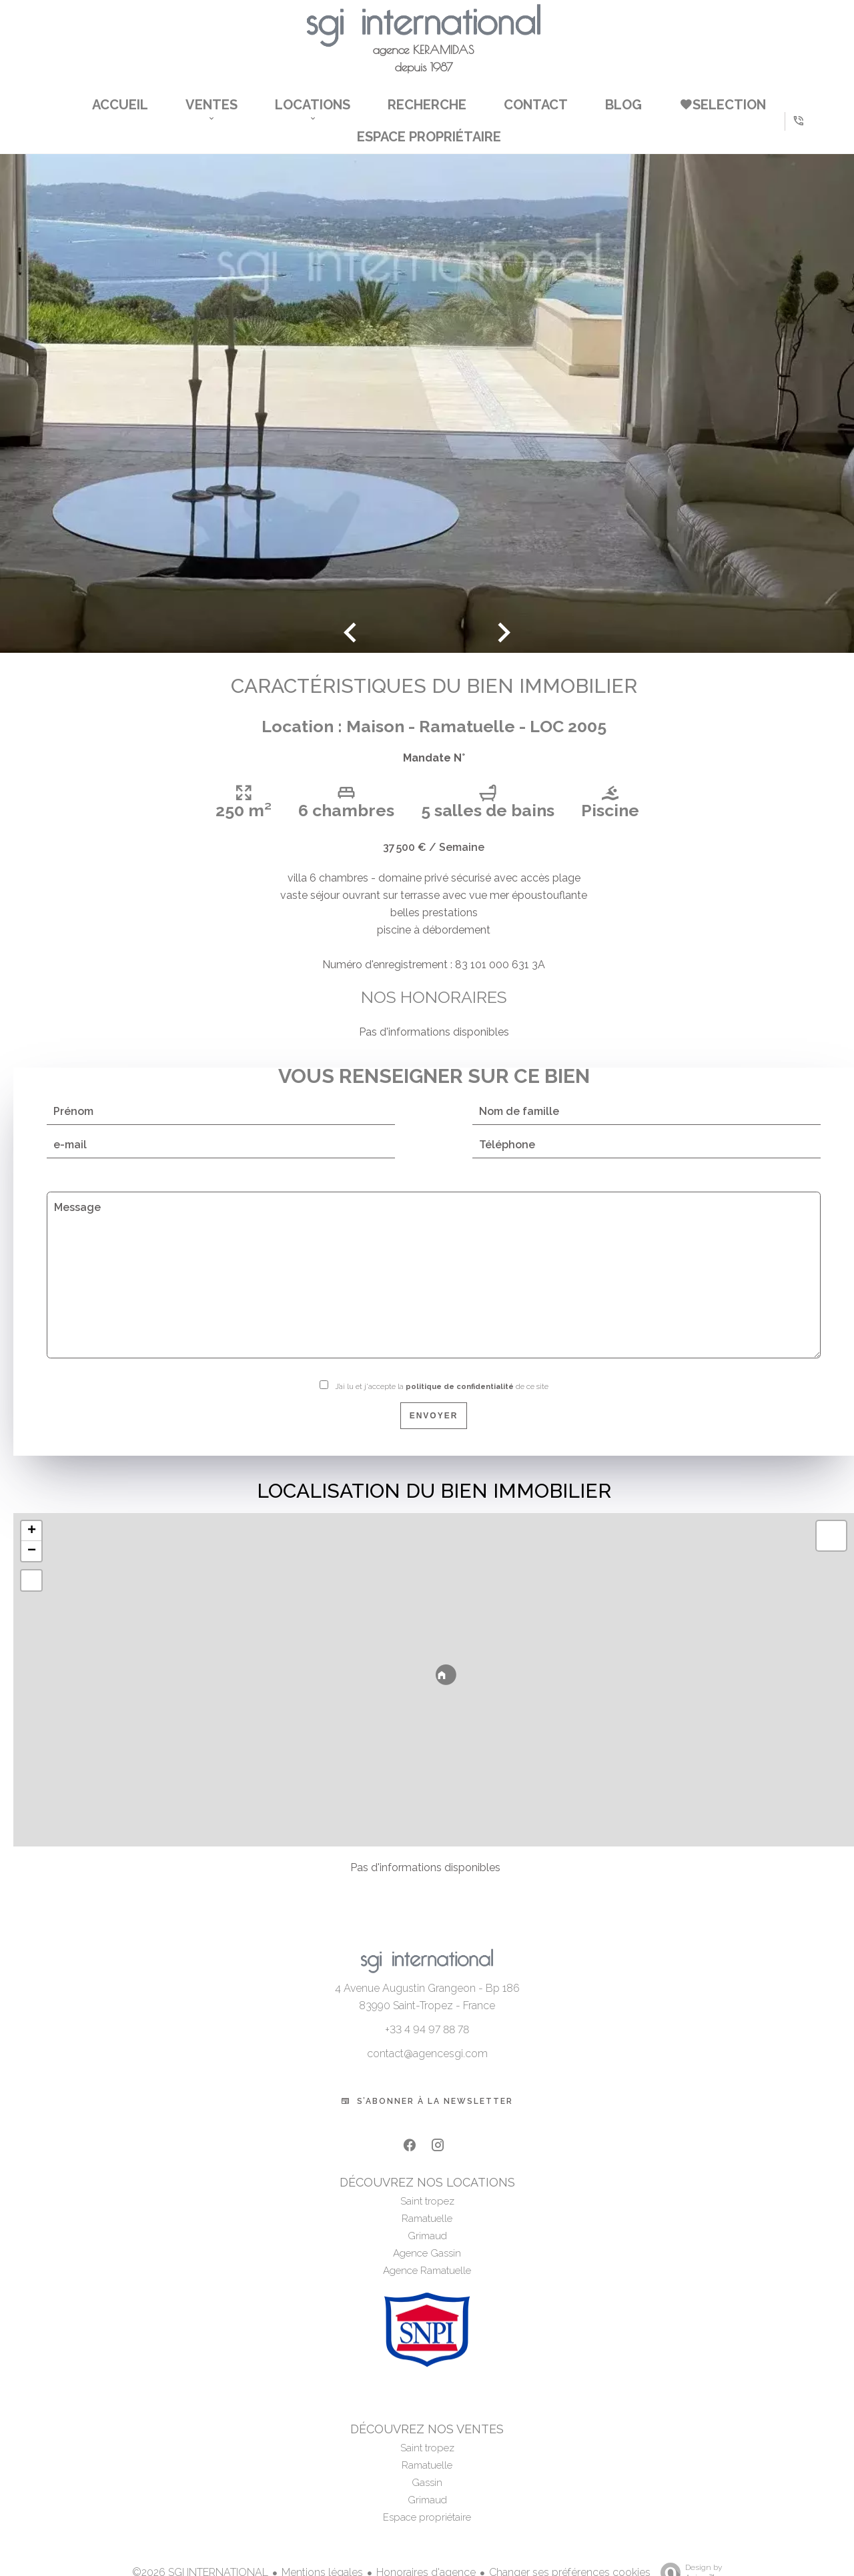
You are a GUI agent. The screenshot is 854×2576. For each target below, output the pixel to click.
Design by (688, 2553)
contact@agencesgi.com (427, 2033)
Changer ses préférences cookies (570, 2552)
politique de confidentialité (460, 1366)
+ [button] (31, 1511)
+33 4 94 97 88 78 (427, 2009)
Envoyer (434, 1395)
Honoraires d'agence (426, 2552)
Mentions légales (322, 2552)
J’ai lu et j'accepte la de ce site (441, 1366)
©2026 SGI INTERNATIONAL (200, 2552)
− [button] (31, 1531)
